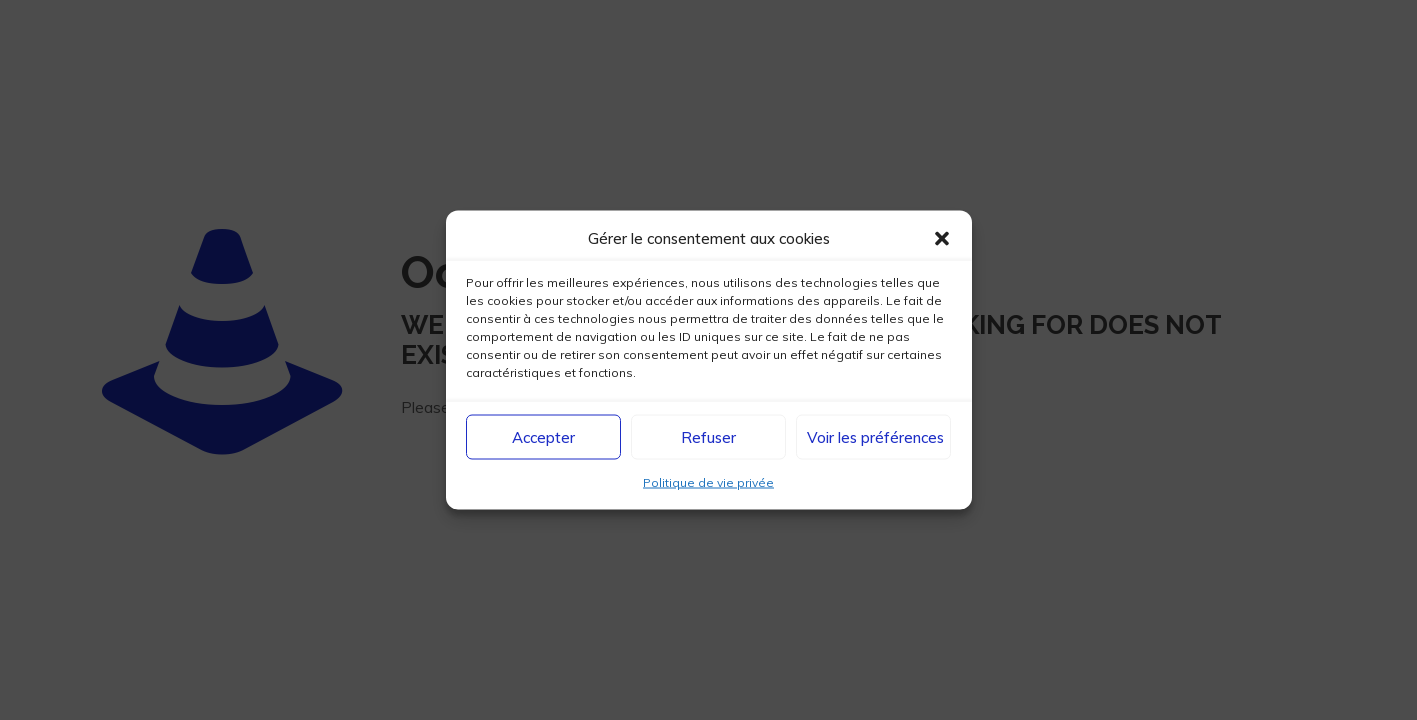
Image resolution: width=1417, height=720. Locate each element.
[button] (942, 238)
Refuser (708, 436)
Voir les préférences (875, 436)
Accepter (543, 436)
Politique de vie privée (708, 482)
